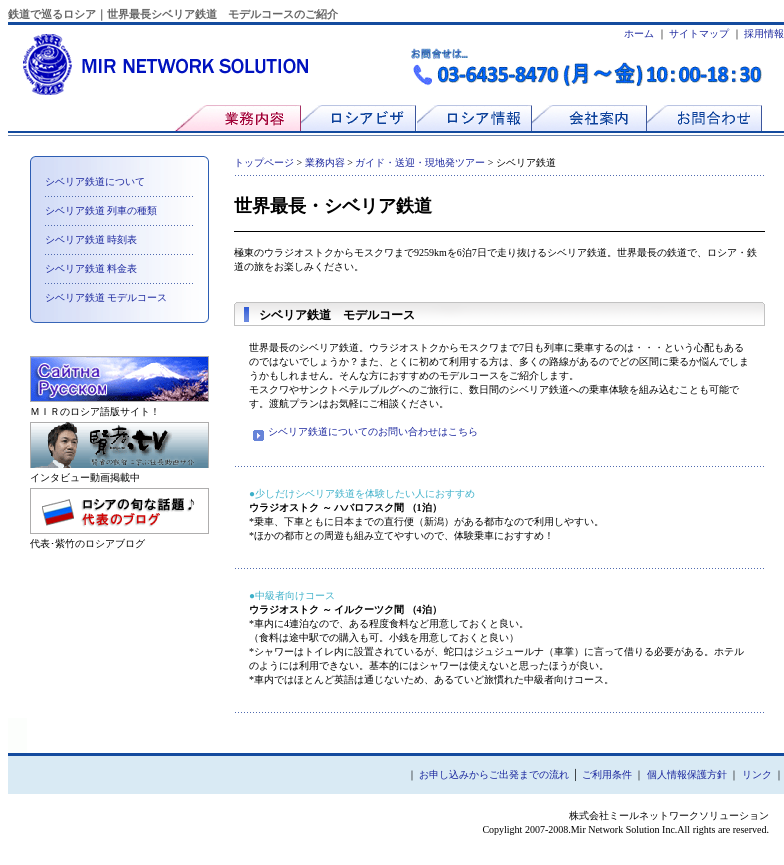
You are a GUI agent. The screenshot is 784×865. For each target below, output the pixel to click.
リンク (757, 774)
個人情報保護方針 (687, 774)
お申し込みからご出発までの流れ (494, 774)
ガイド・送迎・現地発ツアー (420, 162)
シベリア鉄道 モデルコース (106, 297)
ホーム (639, 33)
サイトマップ (699, 33)
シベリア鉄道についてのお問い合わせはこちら (365, 431)
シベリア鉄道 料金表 (91, 268)
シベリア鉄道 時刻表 (91, 239)
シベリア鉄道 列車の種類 (101, 210)
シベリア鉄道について (95, 181)
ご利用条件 (607, 774)
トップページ (264, 162)
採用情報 (764, 33)
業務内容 (325, 162)
